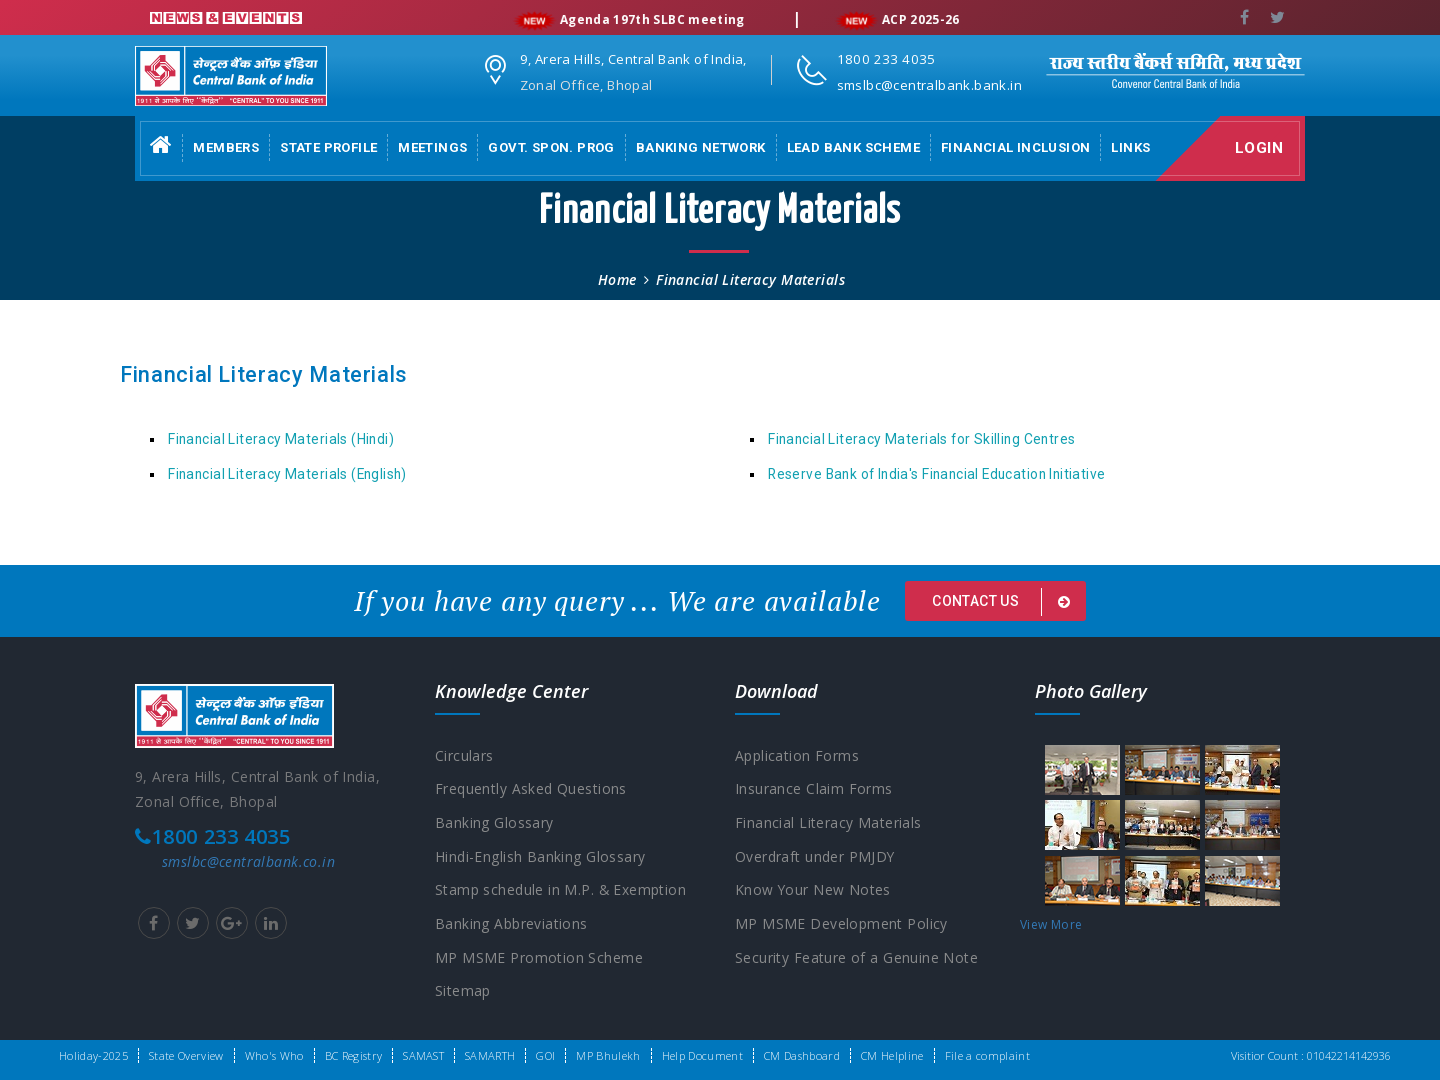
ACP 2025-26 (926, 21)
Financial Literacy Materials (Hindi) (281, 439)
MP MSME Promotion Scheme (539, 959)
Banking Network (701, 147)
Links (1130, 147)
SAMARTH (490, 1055)
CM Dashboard (802, 1055)
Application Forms (797, 755)
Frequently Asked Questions (531, 789)
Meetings (432, 147)
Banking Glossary (494, 823)
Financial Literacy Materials (828, 823)
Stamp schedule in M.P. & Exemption (561, 891)
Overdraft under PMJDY (815, 857)
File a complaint (987, 1055)
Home (617, 279)
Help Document (702, 1055)
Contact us (1004, 602)
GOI (545, 1055)
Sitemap (463, 993)
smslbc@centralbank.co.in (248, 861)
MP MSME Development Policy (841, 925)
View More (1051, 924)
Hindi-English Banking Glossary (540, 857)
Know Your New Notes (813, 891)
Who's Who (274, 1055)
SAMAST (423, 1055)
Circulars (464, 755)
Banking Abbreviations (511, 925)
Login (1261, 148)
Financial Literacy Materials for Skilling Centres (921, 439)
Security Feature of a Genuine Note (856, 959)
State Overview (186, 1055)
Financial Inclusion (1015, 147)
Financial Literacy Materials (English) (287, 474)
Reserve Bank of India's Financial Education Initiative (936, 474)
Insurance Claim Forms (814, 789)
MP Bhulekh (608, 1055)
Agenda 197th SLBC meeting (657, 21)
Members (226, 147)
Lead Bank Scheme (853, 147)
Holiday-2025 (93, 1055)
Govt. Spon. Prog (551, 147)
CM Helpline (892, 1055)
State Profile (328, 147)
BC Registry (354, 1055)
